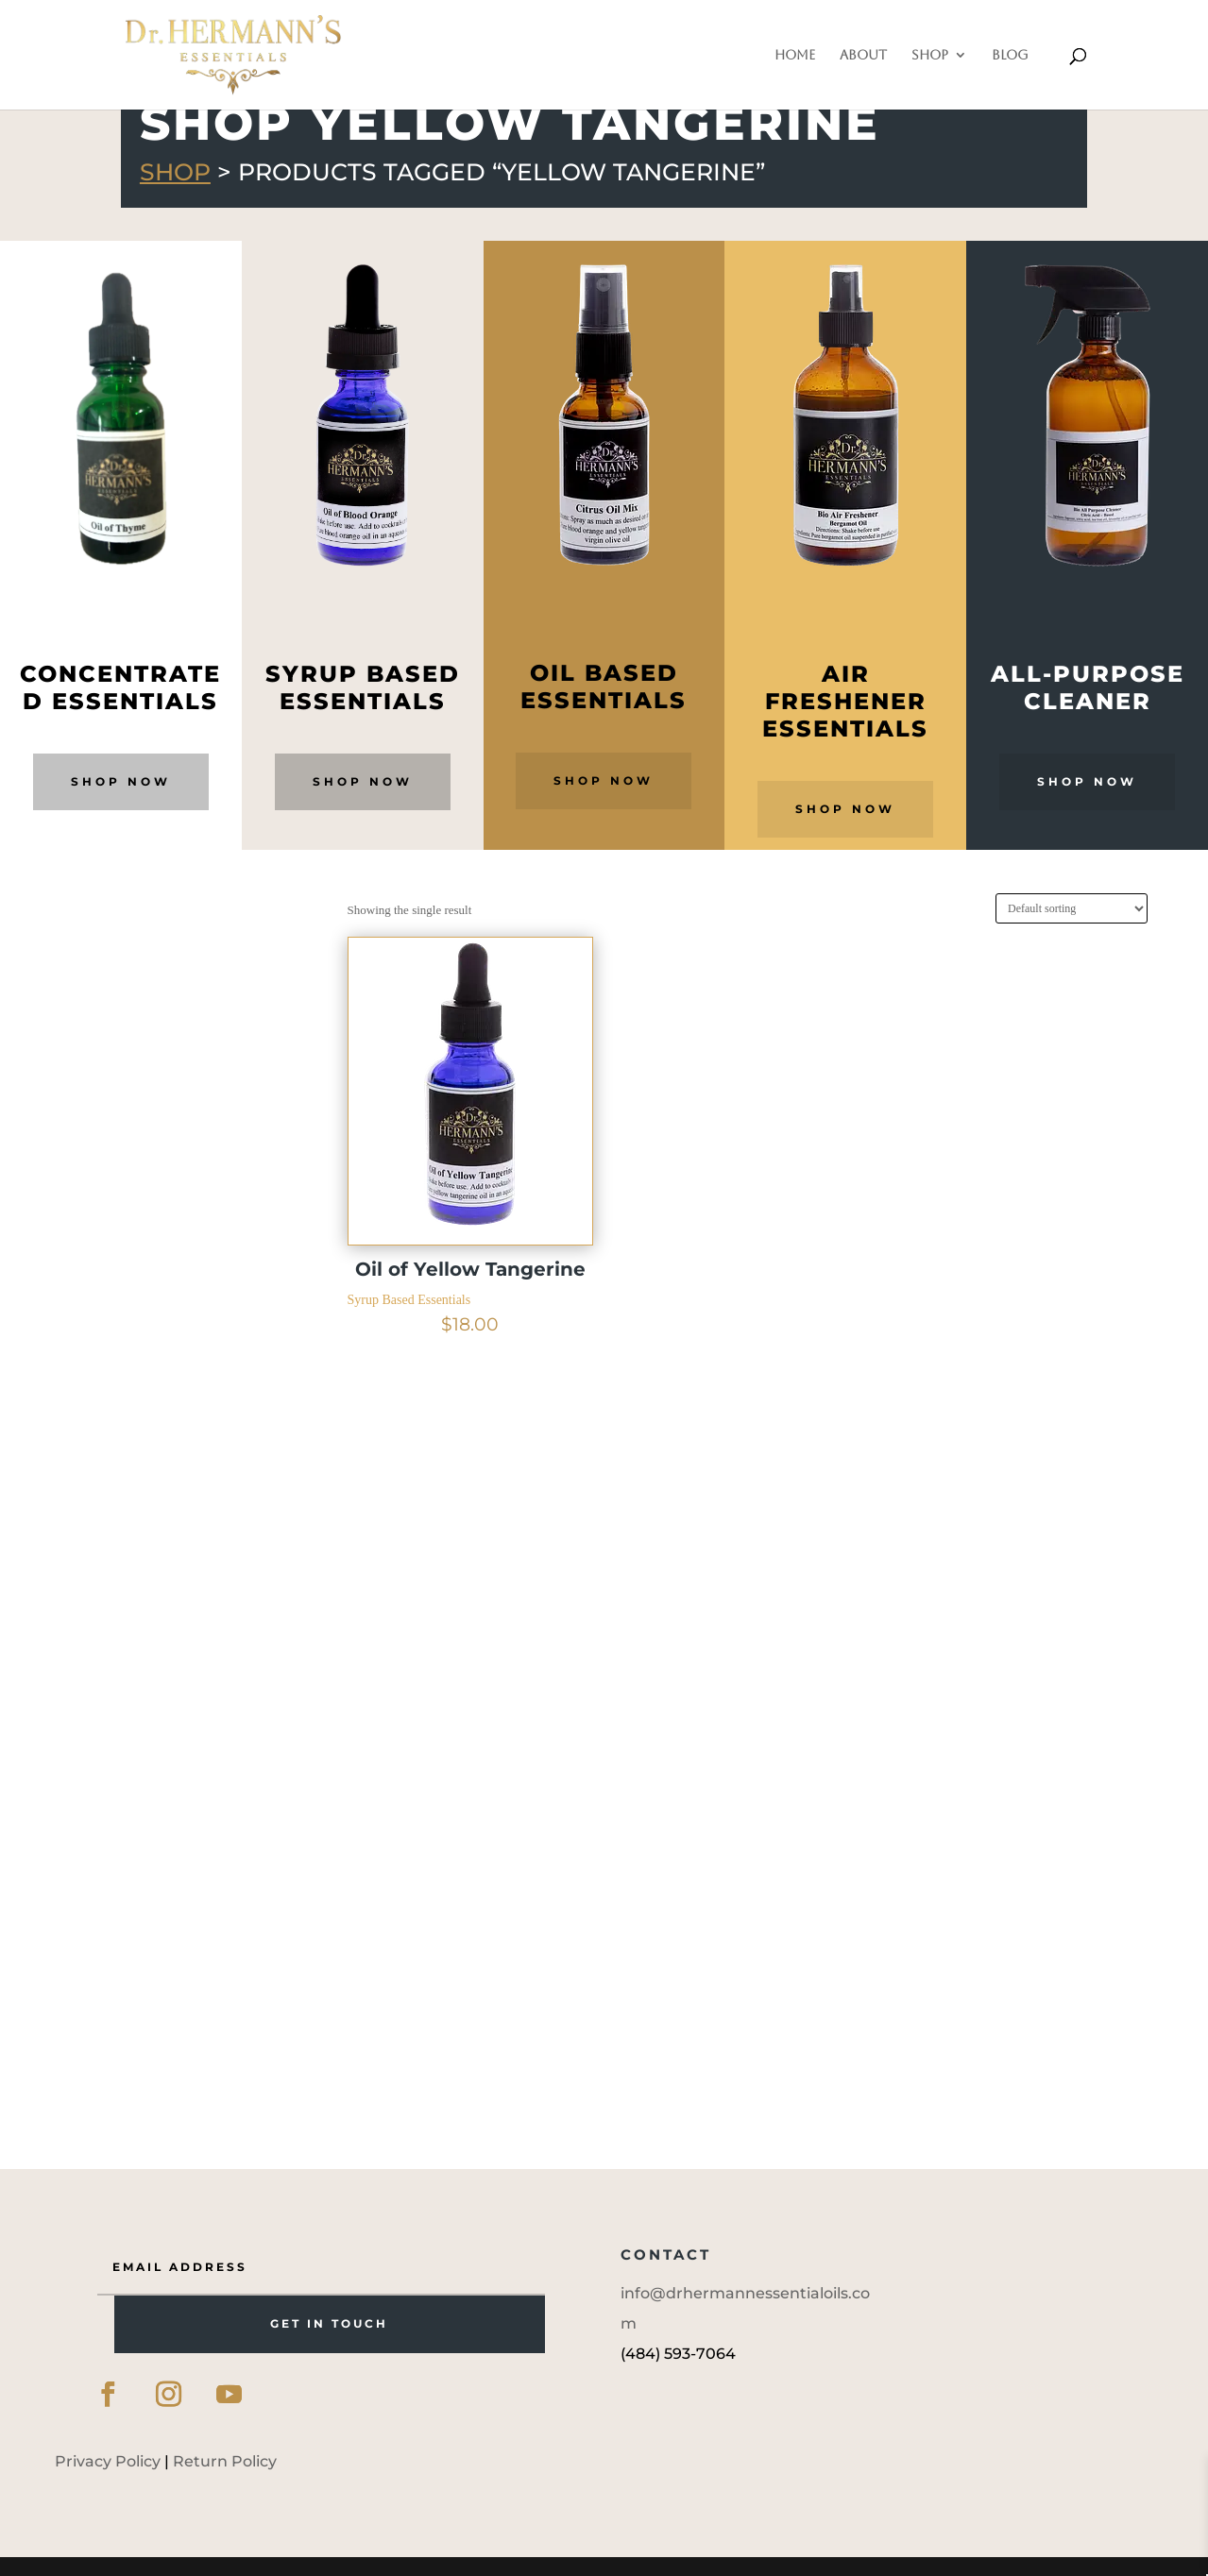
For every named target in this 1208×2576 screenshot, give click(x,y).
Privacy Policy (108, 2461)
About (863, 55)
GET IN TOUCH (329, 2323)
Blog (1010, 55)
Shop (929, 55)
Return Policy (225, 2461)
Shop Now (121, 781)
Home (794, 55)
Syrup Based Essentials (409, 1300)
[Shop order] (1071, 908)
